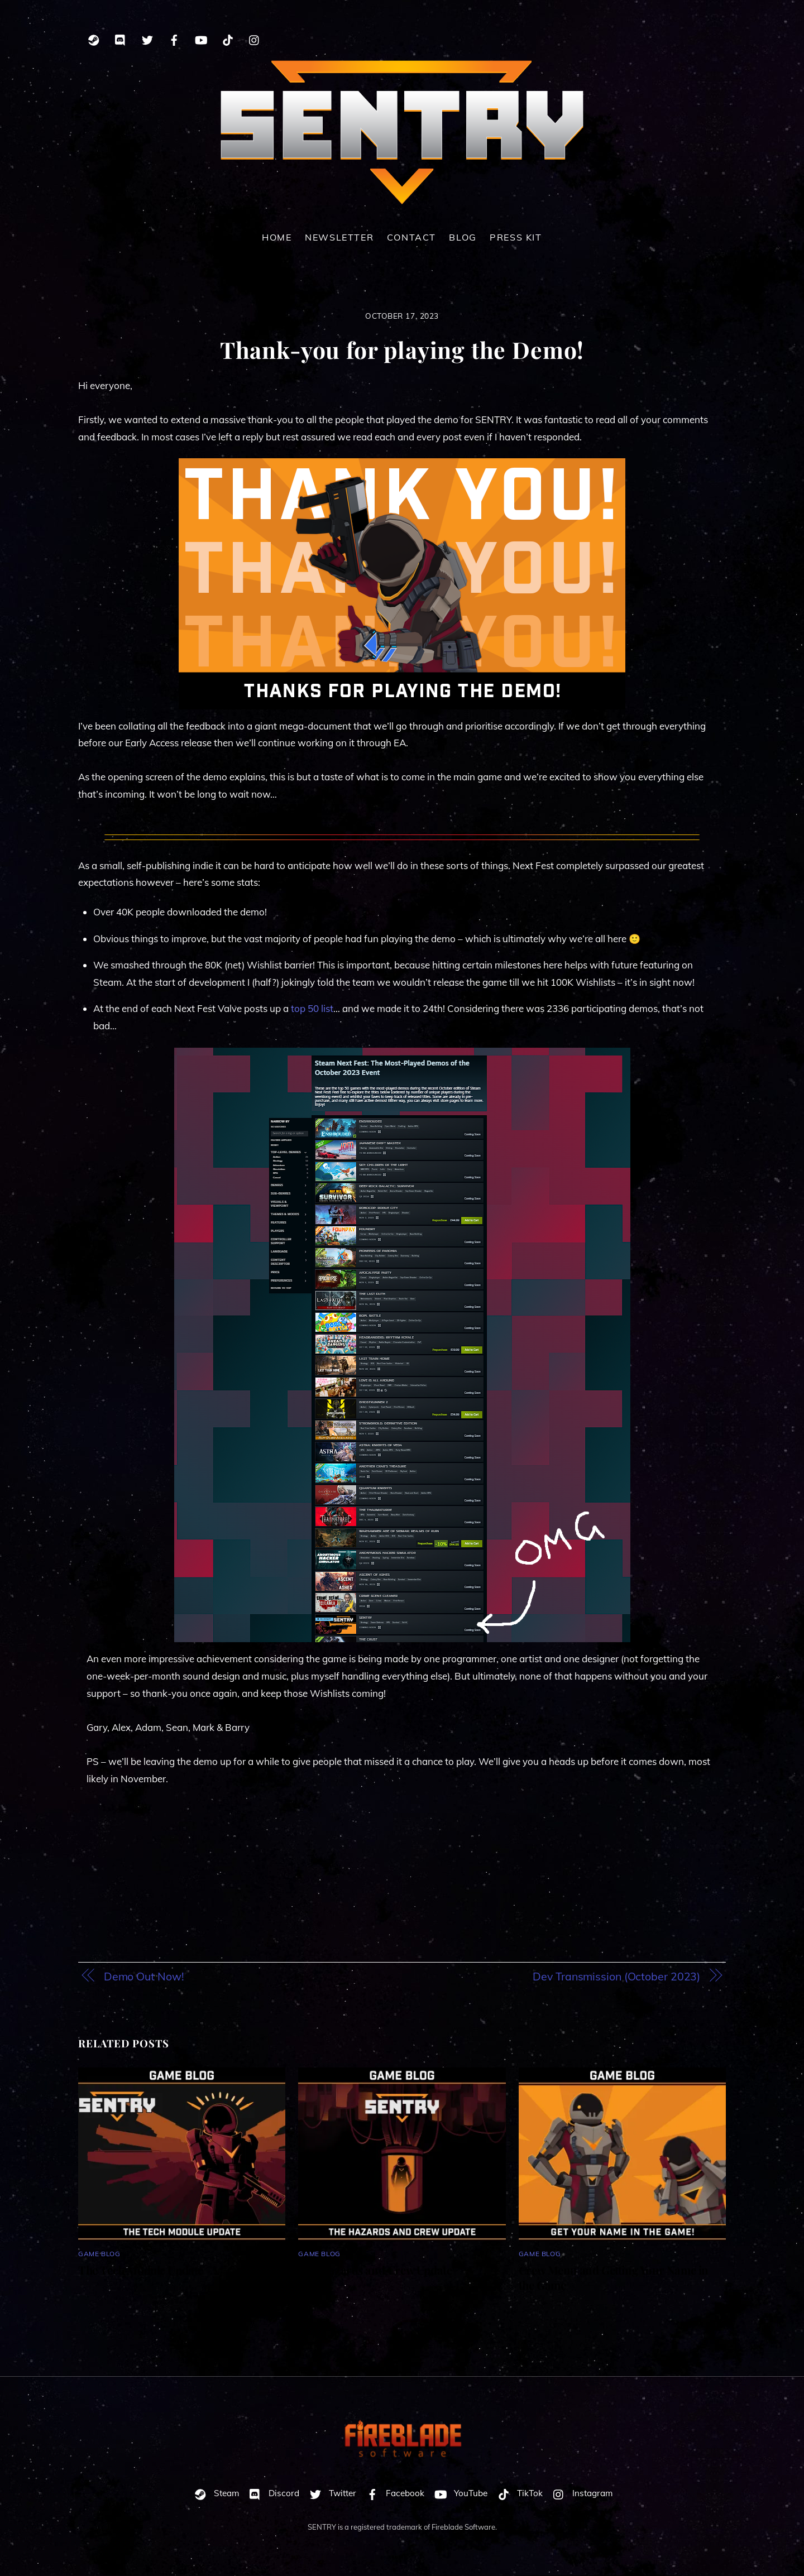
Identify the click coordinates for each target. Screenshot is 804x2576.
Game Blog (99, 2254)
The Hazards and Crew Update (375, 2270)
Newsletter (339, 237)
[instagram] (254, 38)
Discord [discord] (271, 2493)
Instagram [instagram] (580, 2493)
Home (276, 237)
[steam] (94, 38)
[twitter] (147, 38)
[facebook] (174, 38)
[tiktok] (228, 38)
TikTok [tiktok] (517, 2493)
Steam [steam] (214, 2493)
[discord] (120, 38)
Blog (462, 237)
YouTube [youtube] (458, 2493)
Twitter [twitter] (330, 2493)
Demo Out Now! (144, 1977)
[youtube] (201, 38)
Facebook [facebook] (392, 2493)
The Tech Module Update (140, 2270)
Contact (411, 237)
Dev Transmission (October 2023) (616, 1977)
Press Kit (516, 237)
